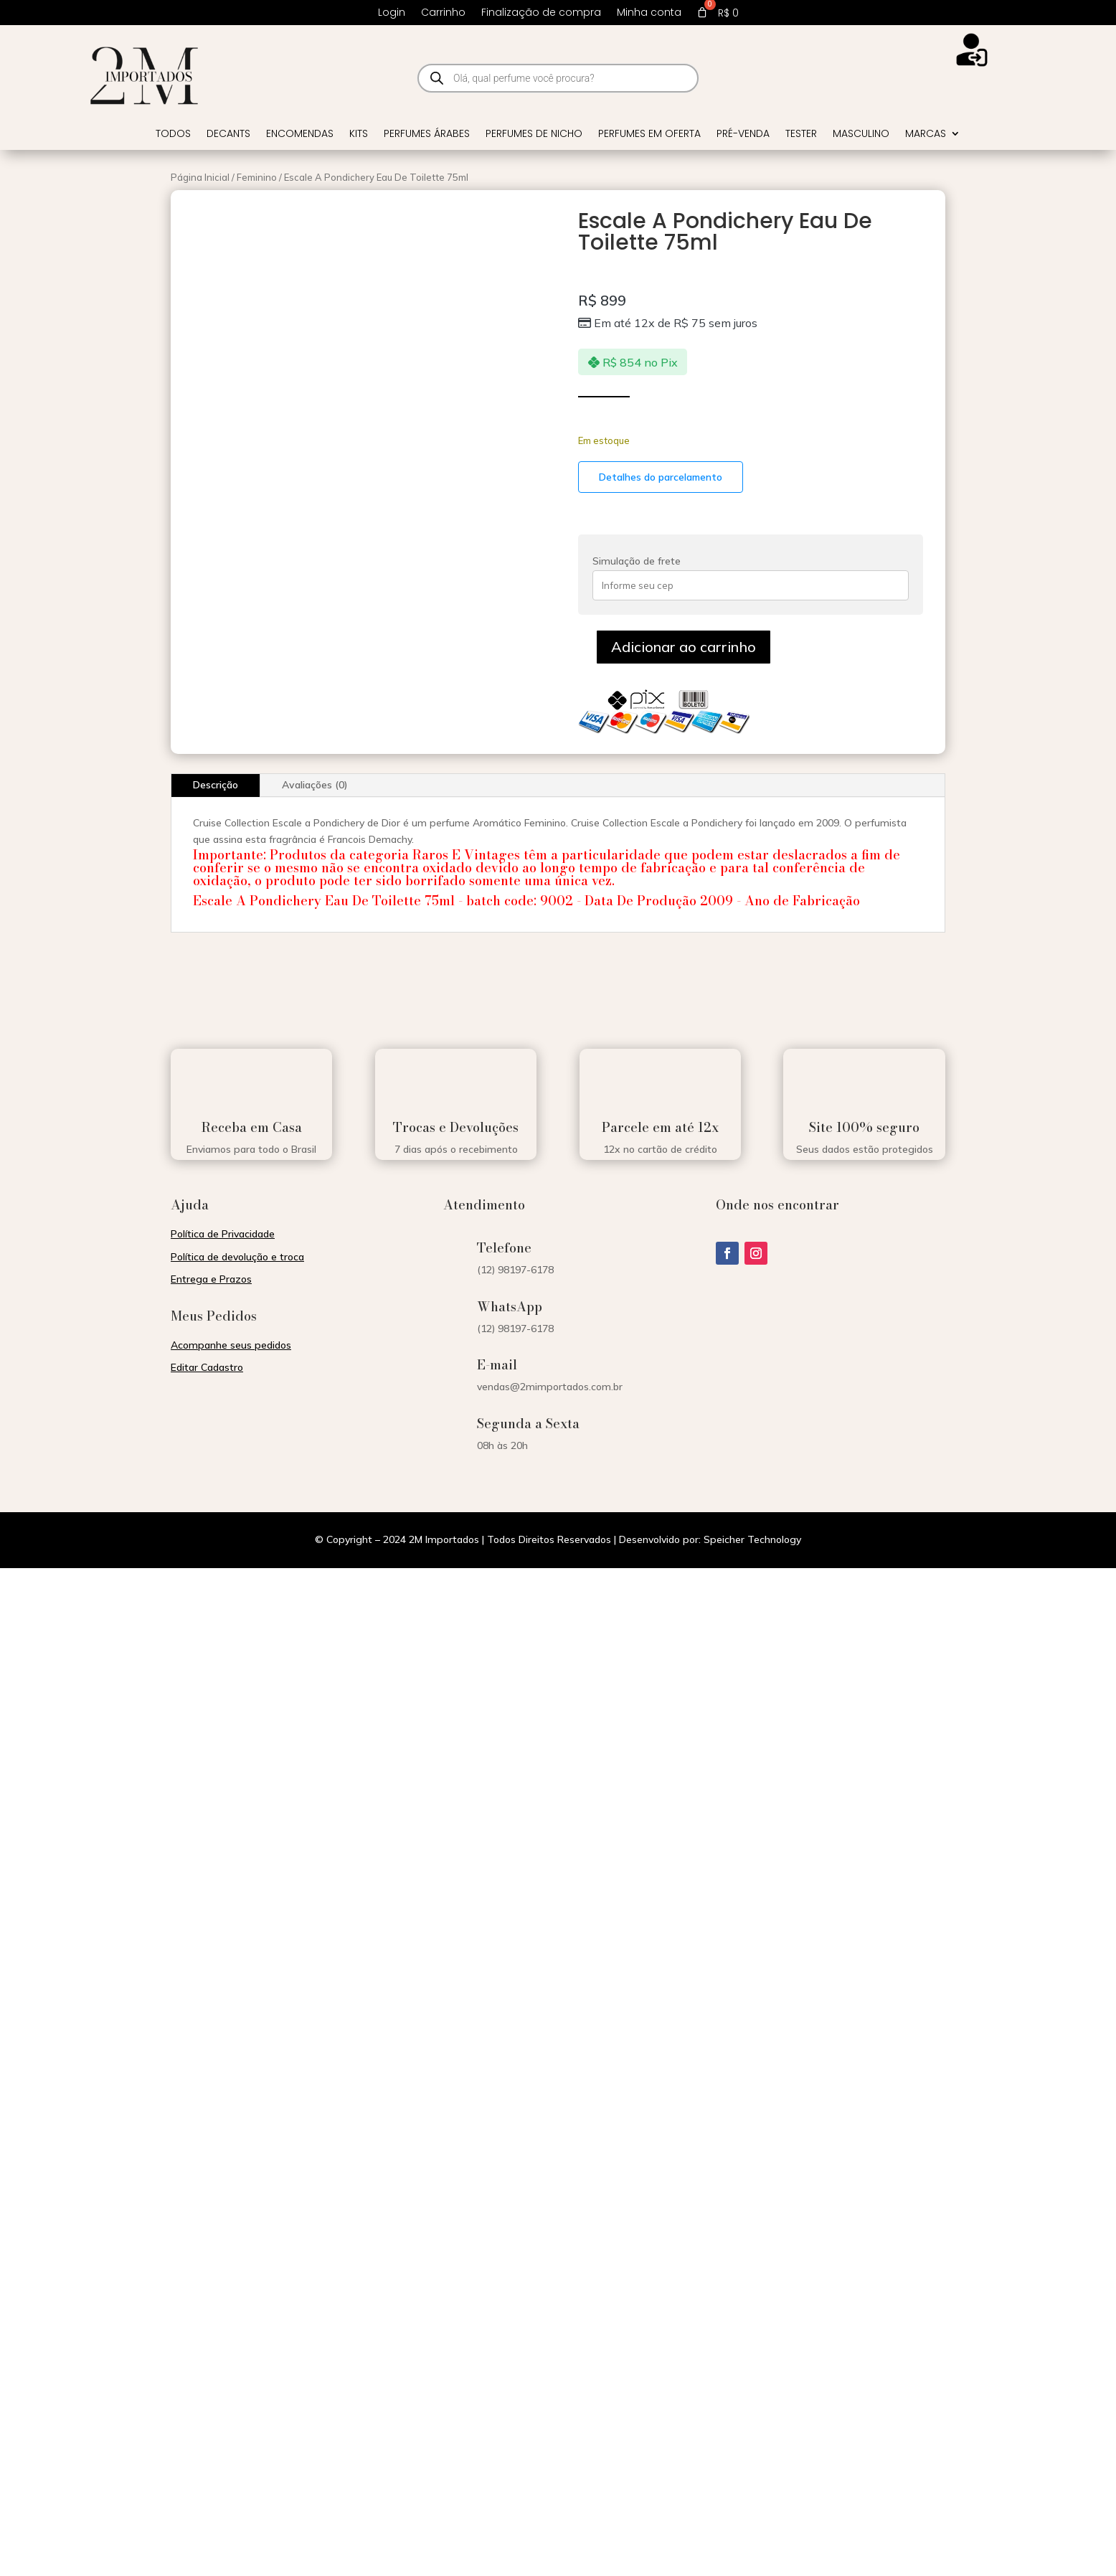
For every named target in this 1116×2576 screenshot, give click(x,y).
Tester (801, 134)
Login (391, 13)
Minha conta (649, 13)
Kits (358, 134)
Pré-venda (743, 134)
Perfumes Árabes (427, 134)
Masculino (861, 134)
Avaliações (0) (315, 784)
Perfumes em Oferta (649, 134)
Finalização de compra (541, 13)
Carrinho (443, 13)
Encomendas (300, 134)
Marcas (925, 134)
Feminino (257, 177)
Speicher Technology (752, 1539)
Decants (228, 134)
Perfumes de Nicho (534, 134)
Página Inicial (200, 177)
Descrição (215, 784)
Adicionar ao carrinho (683, 647)
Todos (173, 134)
